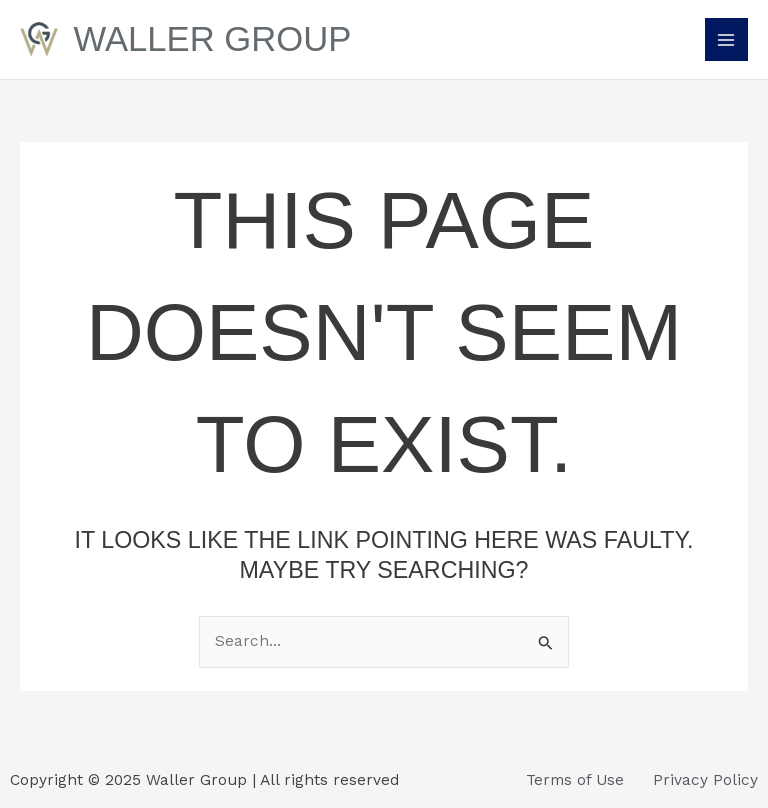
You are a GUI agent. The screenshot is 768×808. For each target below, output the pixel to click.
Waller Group (213, 39)
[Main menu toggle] (726, 39)
